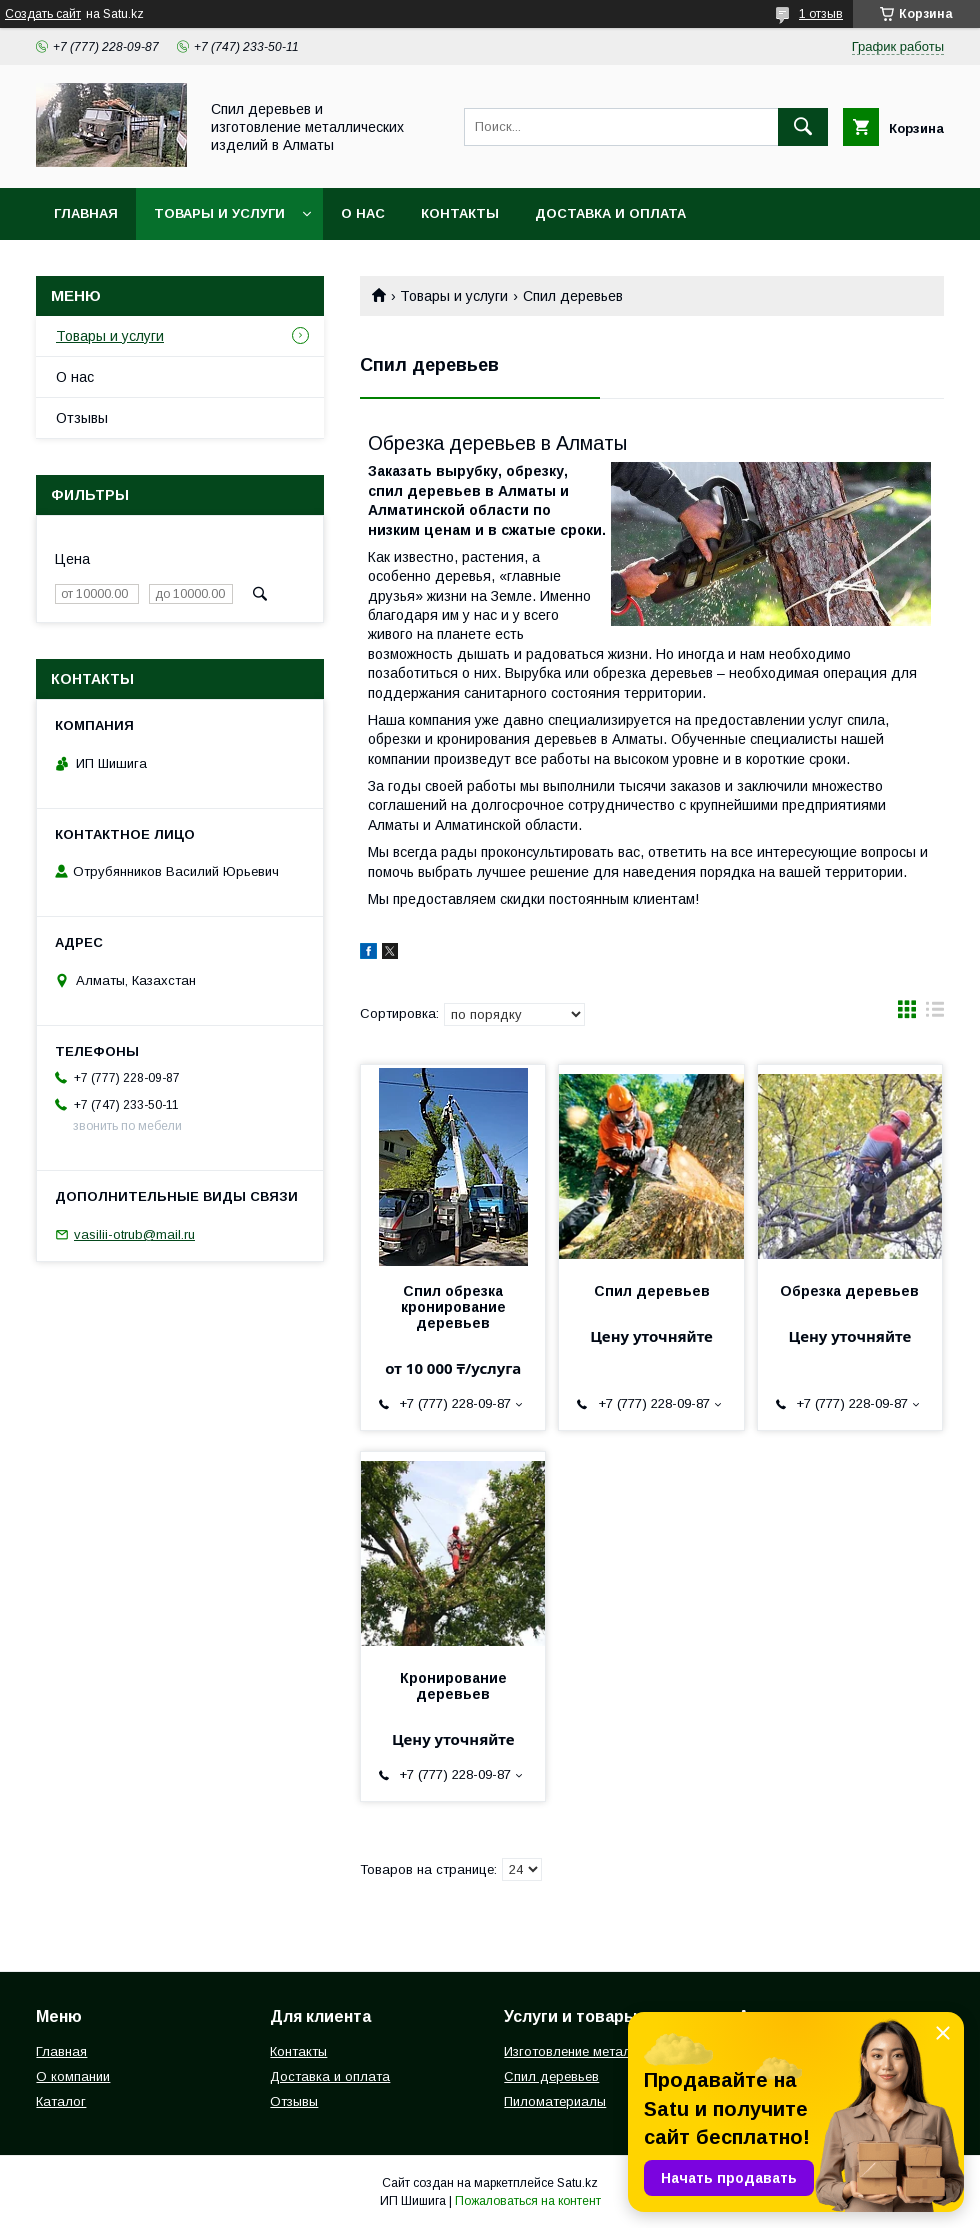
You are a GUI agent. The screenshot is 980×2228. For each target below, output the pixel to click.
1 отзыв (821, 14)
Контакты (460, 213)
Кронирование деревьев (453, 1686)
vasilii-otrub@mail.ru (134, 1234)
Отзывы (82, 418)
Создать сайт (43, 14)
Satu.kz (577, 2183)
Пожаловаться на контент (528, 2201)
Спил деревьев (652, 1291)
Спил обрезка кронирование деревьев (453, 1307)
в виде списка (935, 1014)
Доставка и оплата (610, 213)
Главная (86, 213)
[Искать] (803, 127)
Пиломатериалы (555, 2101)
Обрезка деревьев (849, 1291)
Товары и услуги (219, 213)
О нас (363, 213)
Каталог (61, 2101)
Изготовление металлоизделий (601, 2051)
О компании (73, 2076)
